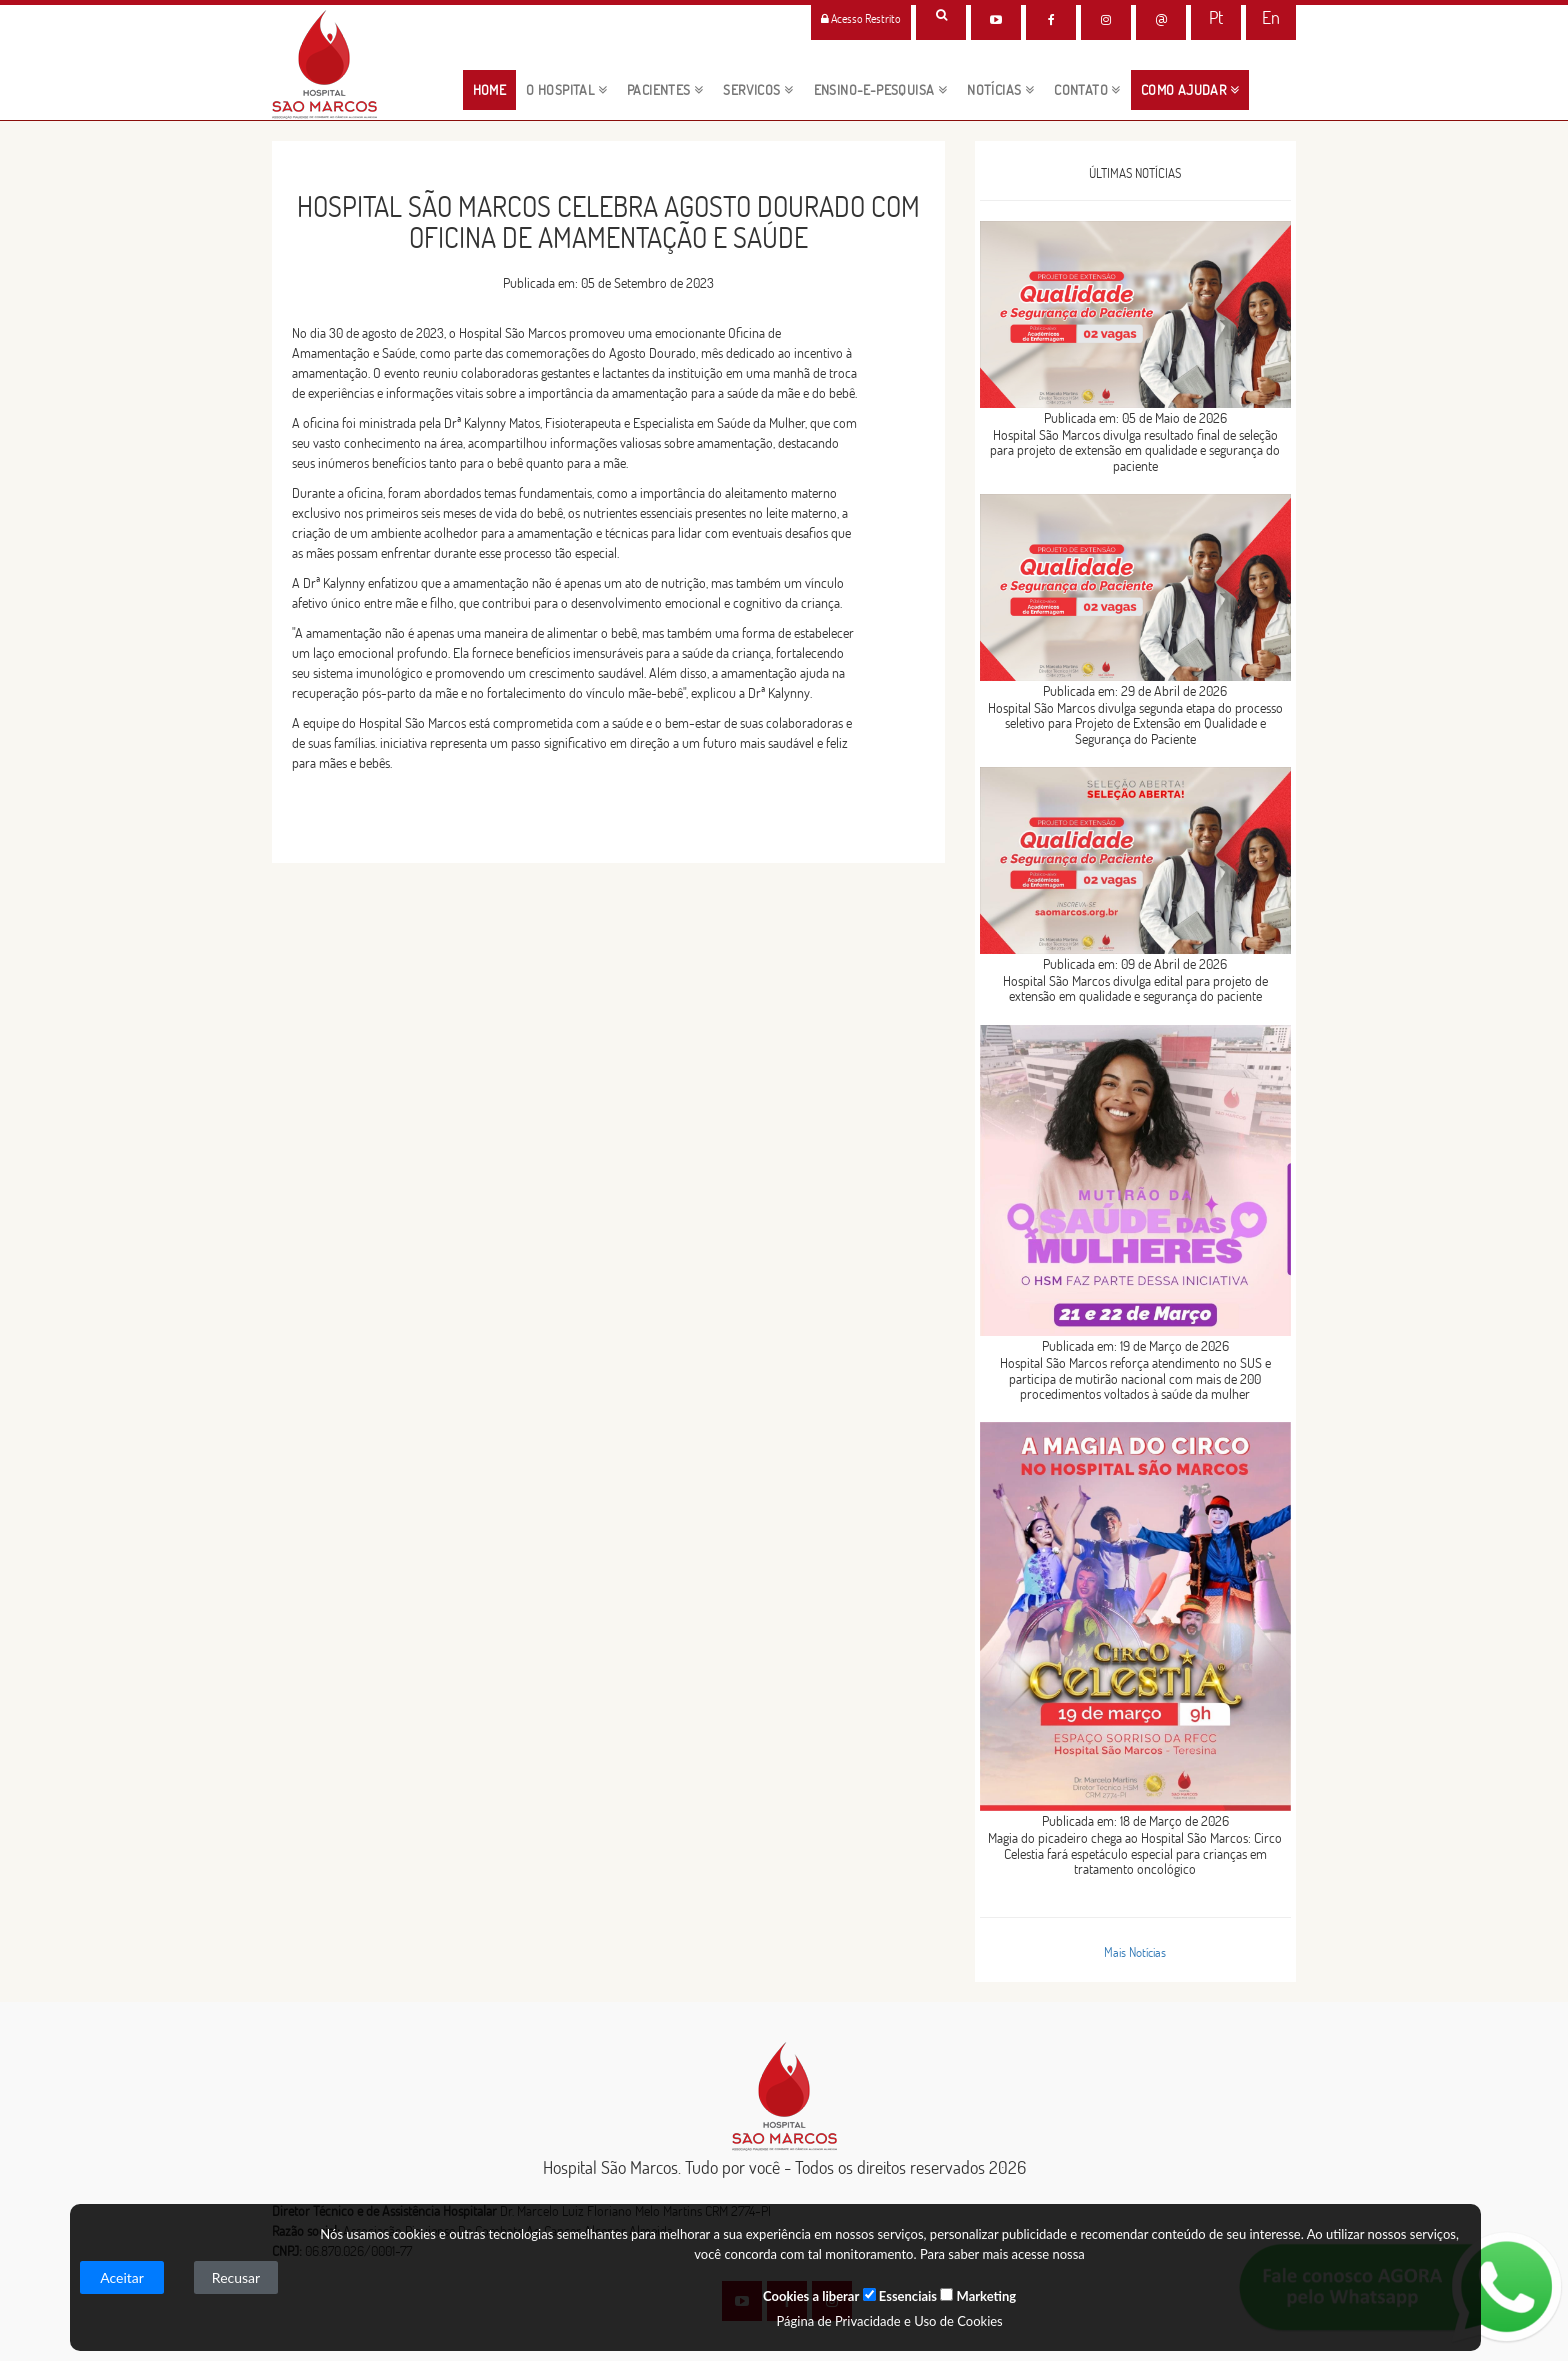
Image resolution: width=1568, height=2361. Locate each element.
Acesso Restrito (861, 18)
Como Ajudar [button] (1190, 90)
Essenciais (900, 2296)
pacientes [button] (665, 90)
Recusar (236, 2277)
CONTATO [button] (1087, 90)
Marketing (978, 2296)
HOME (495, 89)
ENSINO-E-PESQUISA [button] (881, 90)
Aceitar (122, 2277)
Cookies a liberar (811, 2296)
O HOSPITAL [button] (566, 90)
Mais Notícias (1135, 1952)
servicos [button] (758, 90)
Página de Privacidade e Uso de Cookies (889, 2321)
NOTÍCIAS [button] (1000, 90)
